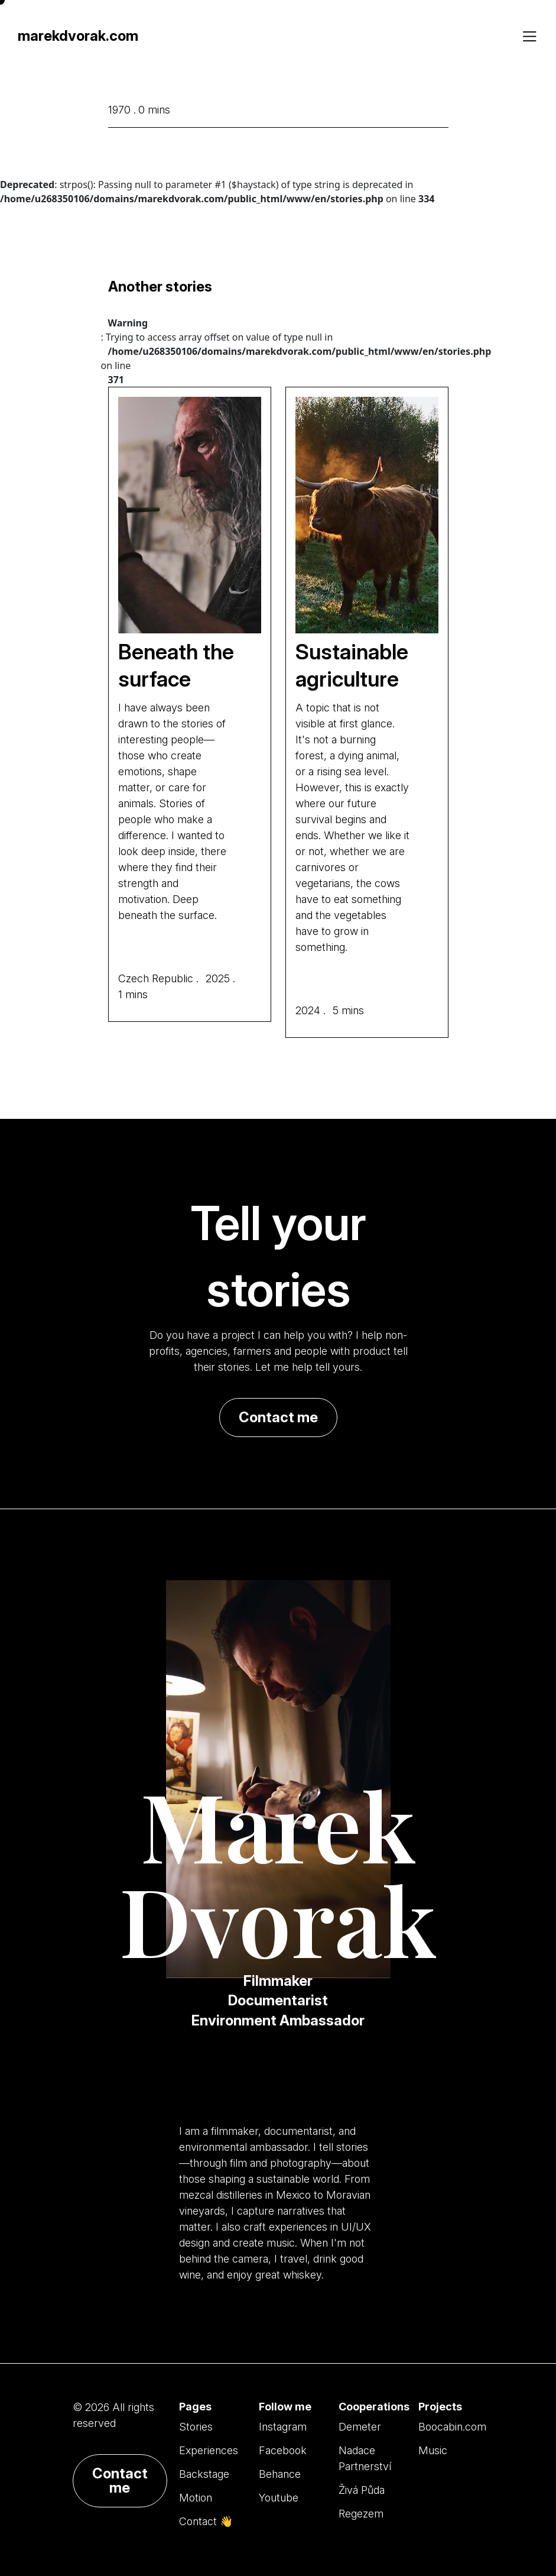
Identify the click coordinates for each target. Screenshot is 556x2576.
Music (432, 2450)
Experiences (208, 2450)
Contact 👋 (206, 2521)
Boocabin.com (452, 2426)
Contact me (278, 1417)
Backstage (204, 2474)
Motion (195, 2497)
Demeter (360, 2426)
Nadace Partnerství (365, 2458)
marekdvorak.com (78, 35)
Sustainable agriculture (351, 665)
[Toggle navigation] (529, 37)
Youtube (278, 2497)
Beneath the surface (176, 665)
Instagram (283, 2426)
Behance (280, 2474)
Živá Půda (362, 2490)
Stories (196, 2426)
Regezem (361, 2513)
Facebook (283, 2450)
